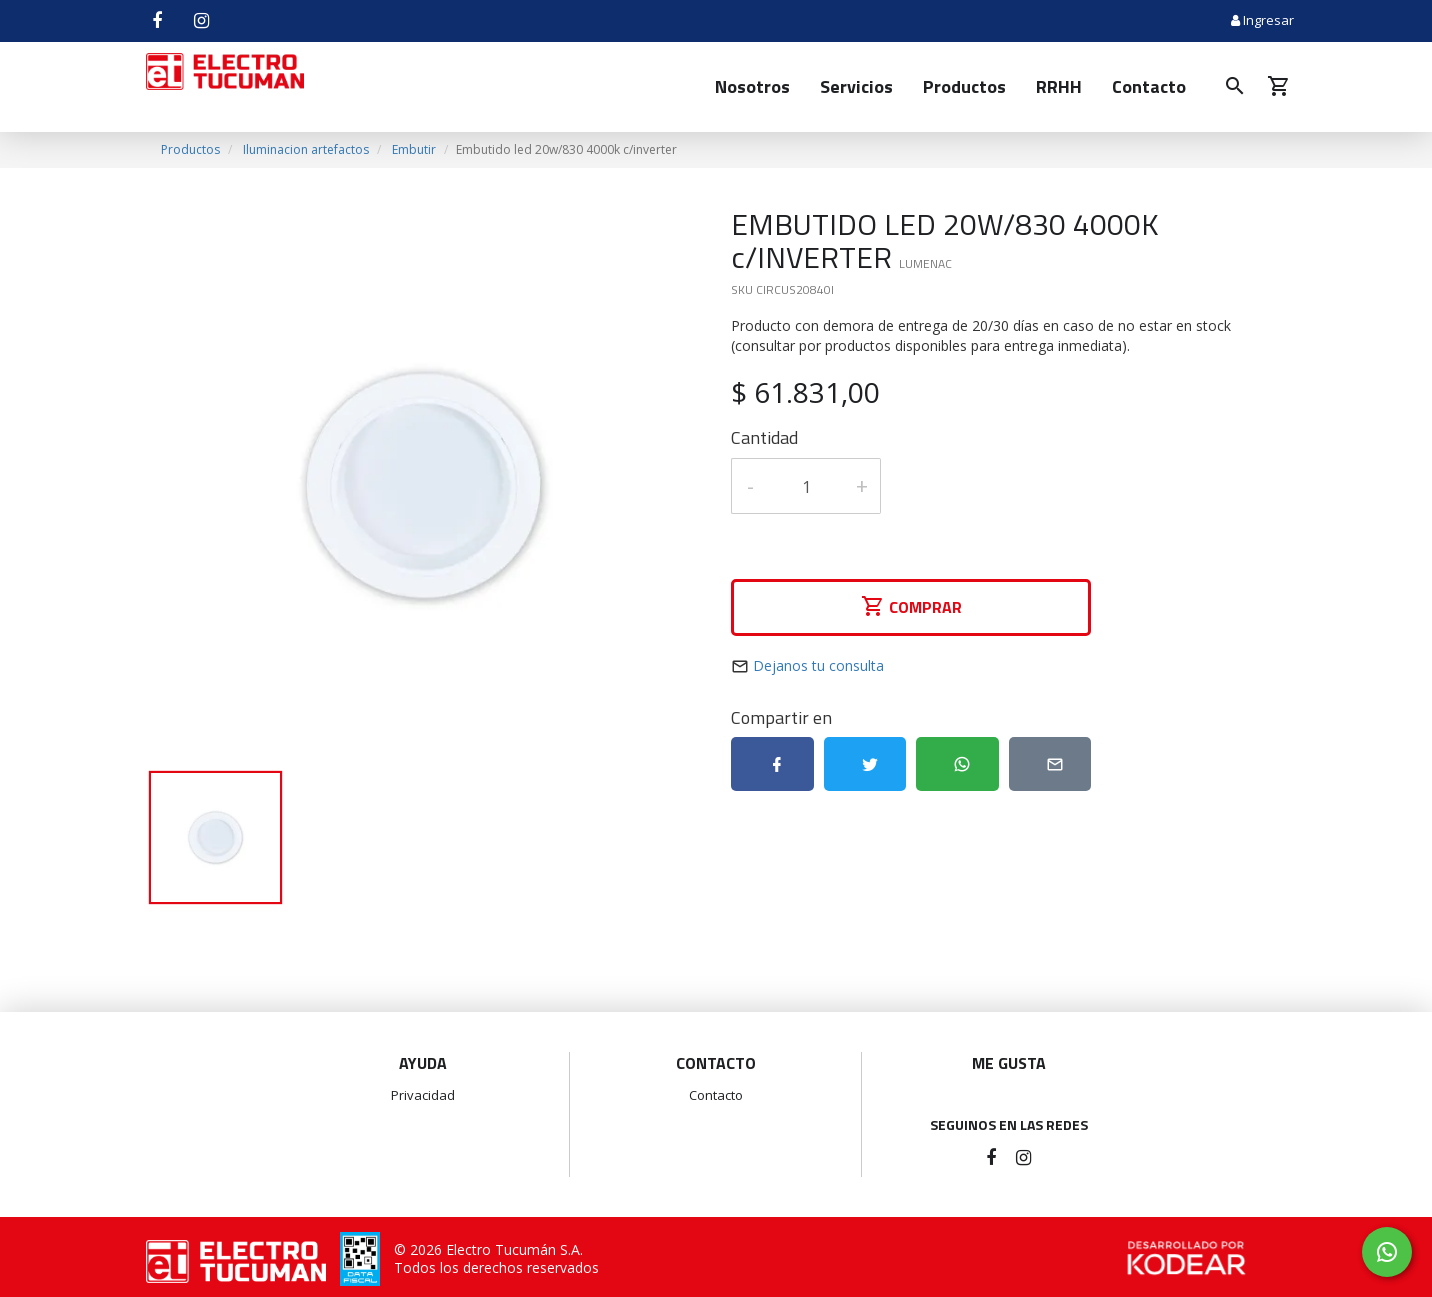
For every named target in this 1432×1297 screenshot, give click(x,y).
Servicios (856, 86)
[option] (423, 485)
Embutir (414, 149)
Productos (964, 86)
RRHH (1059, 86)
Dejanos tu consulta (818, 665)
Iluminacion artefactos (306, 149)
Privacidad (423, 1095)
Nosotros (752, 86)
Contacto (1149, 86)
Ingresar (1262, 20)
